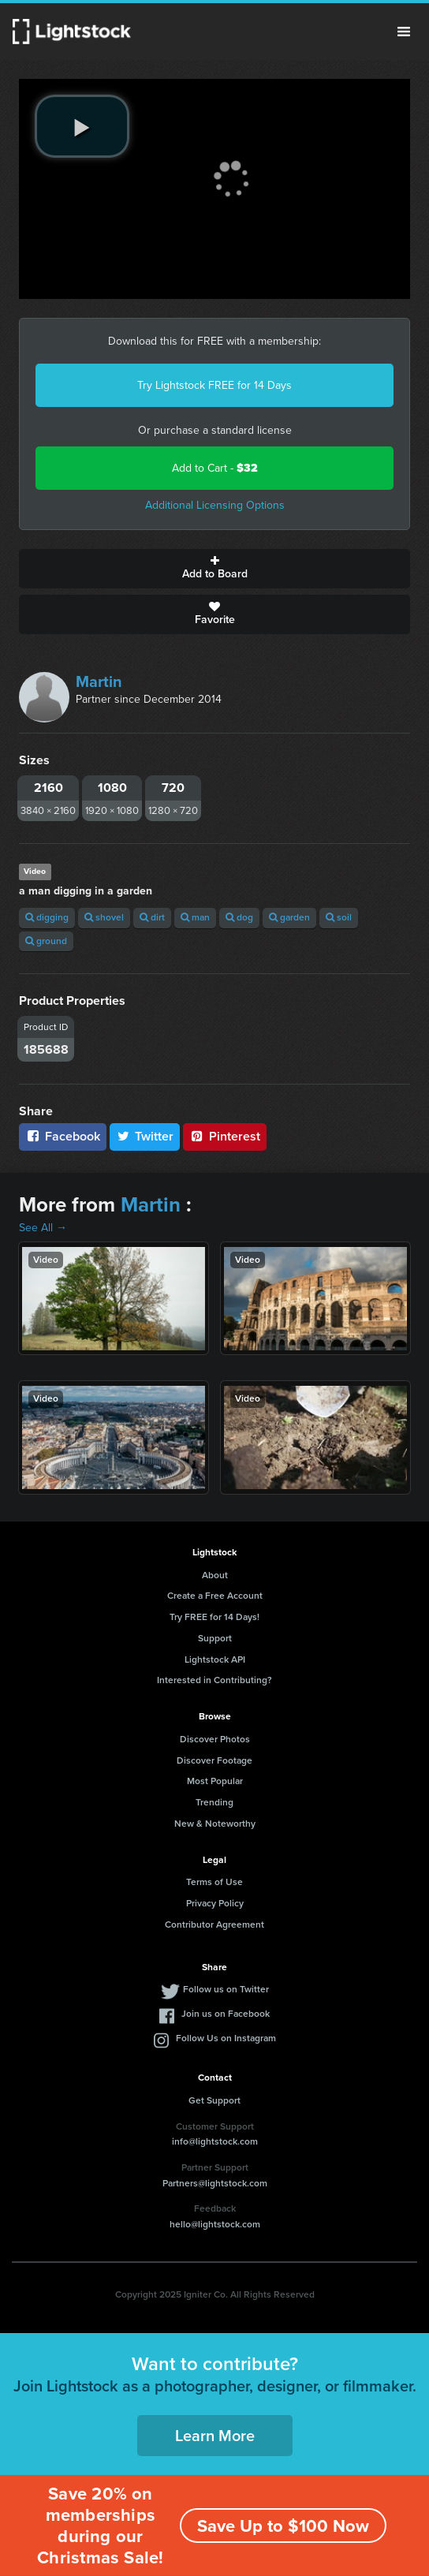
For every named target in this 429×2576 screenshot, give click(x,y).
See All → (43, 1227)
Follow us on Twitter (226, 1989)
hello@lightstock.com (215, 2224)
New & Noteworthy (215, 1823)
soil (339, 917)
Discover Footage (214, 1760)
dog (239, 917)
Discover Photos (215, 1739)
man (195, 917)
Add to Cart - (215, 468)
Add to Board (214, 568)
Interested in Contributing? (214, 1680)
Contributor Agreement (214, 1924)
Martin (99, 681)
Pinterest (224, 1136)
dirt (152, 917)
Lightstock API (215, 1659)
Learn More (215, 2435)
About (215, 1575)
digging (47, 917)
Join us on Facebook (225, 2014)
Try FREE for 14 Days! (214, 1617)
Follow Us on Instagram (226, 2038)
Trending (214, 1802)
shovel (104, 917)
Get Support (214, 2100)
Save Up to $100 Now (283, 2526)
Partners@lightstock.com (214, 2183)
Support (215, 1638)
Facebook (62, 1136)
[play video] (82, 126)
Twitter (145, 1136)
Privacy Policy (215, 1903)
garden (289, 917)
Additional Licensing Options (215, 505)
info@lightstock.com (215, 2141)
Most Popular (215, 1781)
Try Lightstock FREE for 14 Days (214, 385)
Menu (403, 31)
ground (46, 941)
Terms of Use (214, 1882)
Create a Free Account (215, 1596)
